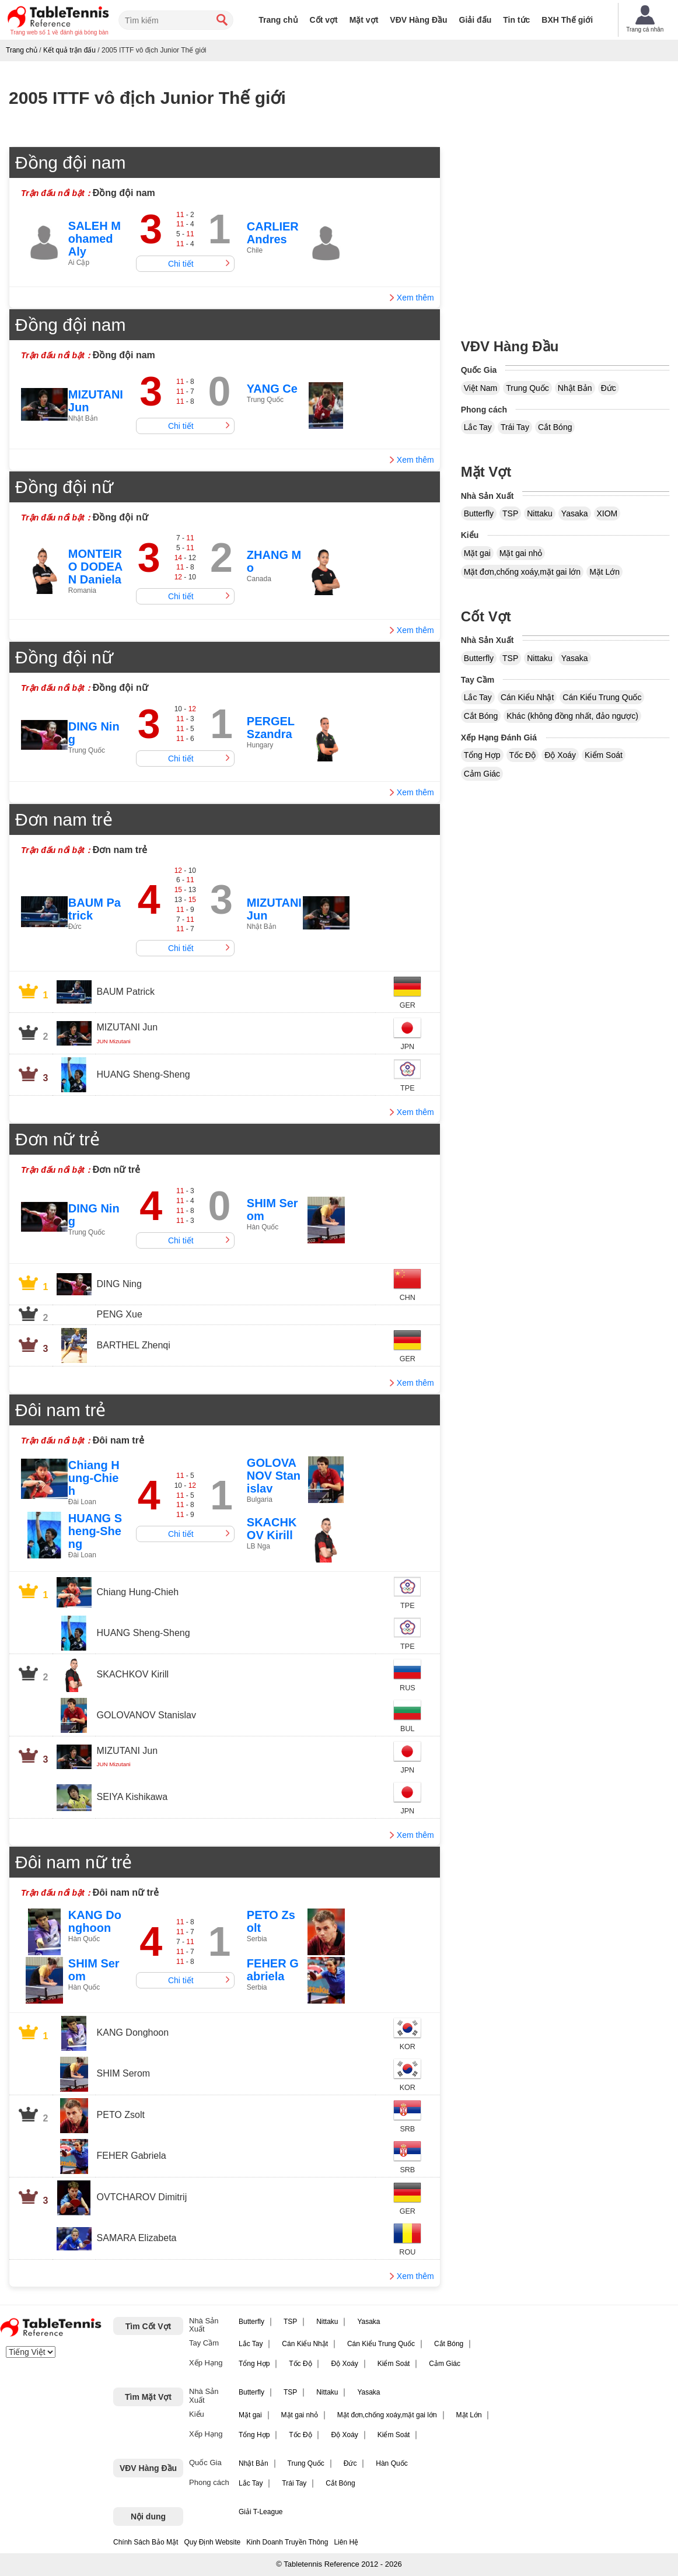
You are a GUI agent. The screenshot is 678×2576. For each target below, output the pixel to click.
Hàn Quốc (391, 2463)
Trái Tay (515, 427)
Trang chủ (278, 20)
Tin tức (516, 20)
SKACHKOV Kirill (272, 1529)
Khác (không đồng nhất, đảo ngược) (572, 716)
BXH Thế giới (567, 20)
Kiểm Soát (604, 755)
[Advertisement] (565, 228)
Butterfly (479, 513)
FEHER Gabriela (273, 1970)
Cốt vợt (324, 20)
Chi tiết (181, 263)
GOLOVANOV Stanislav (273, 1475)
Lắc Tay (478, 427)
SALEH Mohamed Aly (94, 238)
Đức (608, 388)
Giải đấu (475, 20)
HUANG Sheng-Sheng (95, 1531)
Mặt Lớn (604, 571)
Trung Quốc (527, 388)
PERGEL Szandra (271, 727)
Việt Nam (481, 388)
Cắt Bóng (555, 427)
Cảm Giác (482, 773)
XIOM (607, 513)
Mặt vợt (364, 20)
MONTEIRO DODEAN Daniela (95, 566)
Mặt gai (477, 553)
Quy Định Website (212, 2542)
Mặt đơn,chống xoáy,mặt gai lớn (522, 571)
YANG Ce (272, 388)
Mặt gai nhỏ (521, 553)
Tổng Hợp (482, 755)
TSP (510, 513)
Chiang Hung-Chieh (94, 1478)
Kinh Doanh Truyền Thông (287, 2542)
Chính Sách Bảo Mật (145, 2542)
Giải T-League (261, 2512)
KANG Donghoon (94, 1921)
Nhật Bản (575, 388)
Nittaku (540, 513)
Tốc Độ (522, 755)
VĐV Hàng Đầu (418, 20)
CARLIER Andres (273, 233)
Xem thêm (415, 297)
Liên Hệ (346, 2542)
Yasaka (574, 513)
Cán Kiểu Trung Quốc (601, 697)
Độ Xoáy (560, 755)
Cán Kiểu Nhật (527, 697)
